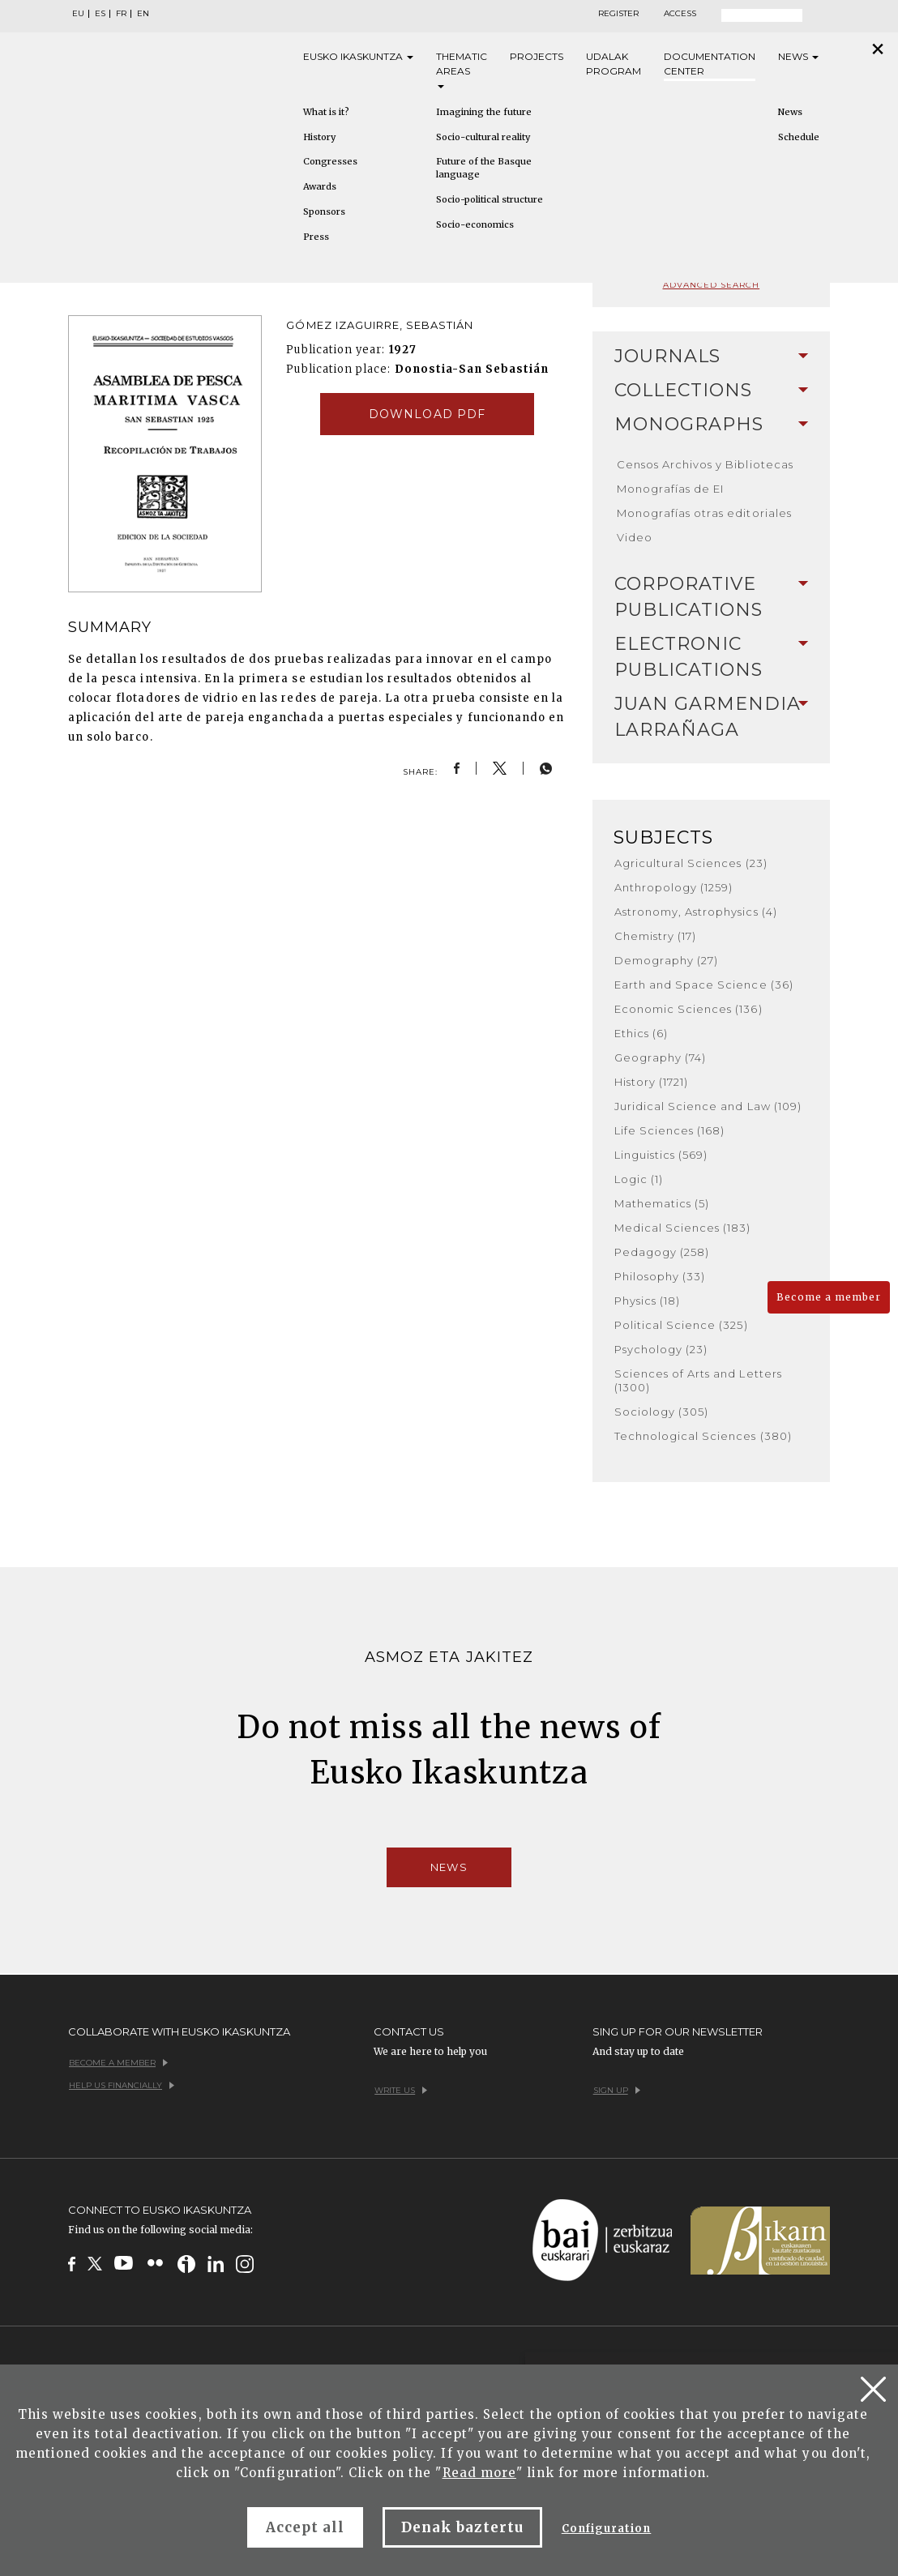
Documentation (709, 64)
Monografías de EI (671, 488)
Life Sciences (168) (669, 1130)
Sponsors (324, 211)
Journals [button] (711, 356)
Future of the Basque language (484, 168)
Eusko (358, 56)
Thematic (461, 69)
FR (121, 14)
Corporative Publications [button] (711, 597)
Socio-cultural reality (483, 137)
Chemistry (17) (655, 935)
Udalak (613, 64)
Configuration (607, 2528)
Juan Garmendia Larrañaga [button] (711, 717)
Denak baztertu (462, 2527)
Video (634, 537)
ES (100, 14)
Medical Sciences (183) (682, 1227)
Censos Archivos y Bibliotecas (705, 464)
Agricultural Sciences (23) (691, 863)
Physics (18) (647, 1300)
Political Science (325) (681, 1324)
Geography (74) (660, 1057)
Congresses (330, 161)
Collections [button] (711, 390)
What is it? (326, 111)
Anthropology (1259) (673, 887)
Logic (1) (638, 1179)
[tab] (711, 357)
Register (618, 14)
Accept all (305, 2527)
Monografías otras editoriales (704, 512)
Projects (536, 56)
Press (316, 236)
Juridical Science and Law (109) (708, 1106)
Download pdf (427, 414)
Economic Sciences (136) (688, 1008)
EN (143, 14)
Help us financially (121, 2085)
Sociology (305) (661, 1411)
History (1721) (651, 1081)
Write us (400, 2090)
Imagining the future (484, 111)
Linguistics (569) (661, 1154)
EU (78, 14)
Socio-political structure (489, 199)
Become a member (828, 1297)
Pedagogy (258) (662, 1251)
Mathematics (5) (662, 1203)
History (319, 137)
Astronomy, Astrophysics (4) (695, 911)
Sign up (616, 2090)
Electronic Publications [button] (711, 657)
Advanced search (711, 285)
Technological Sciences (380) (703, 1435)
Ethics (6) (641, 1033)
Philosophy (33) (660, 1276)
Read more (479, 2472)
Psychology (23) (661, 1349)
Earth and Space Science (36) (703, 984)
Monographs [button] (711, 424)
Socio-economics (475, 224)
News (798, 56)
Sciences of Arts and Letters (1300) (698, 1380)
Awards (319, 186)
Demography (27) (666, 960)
